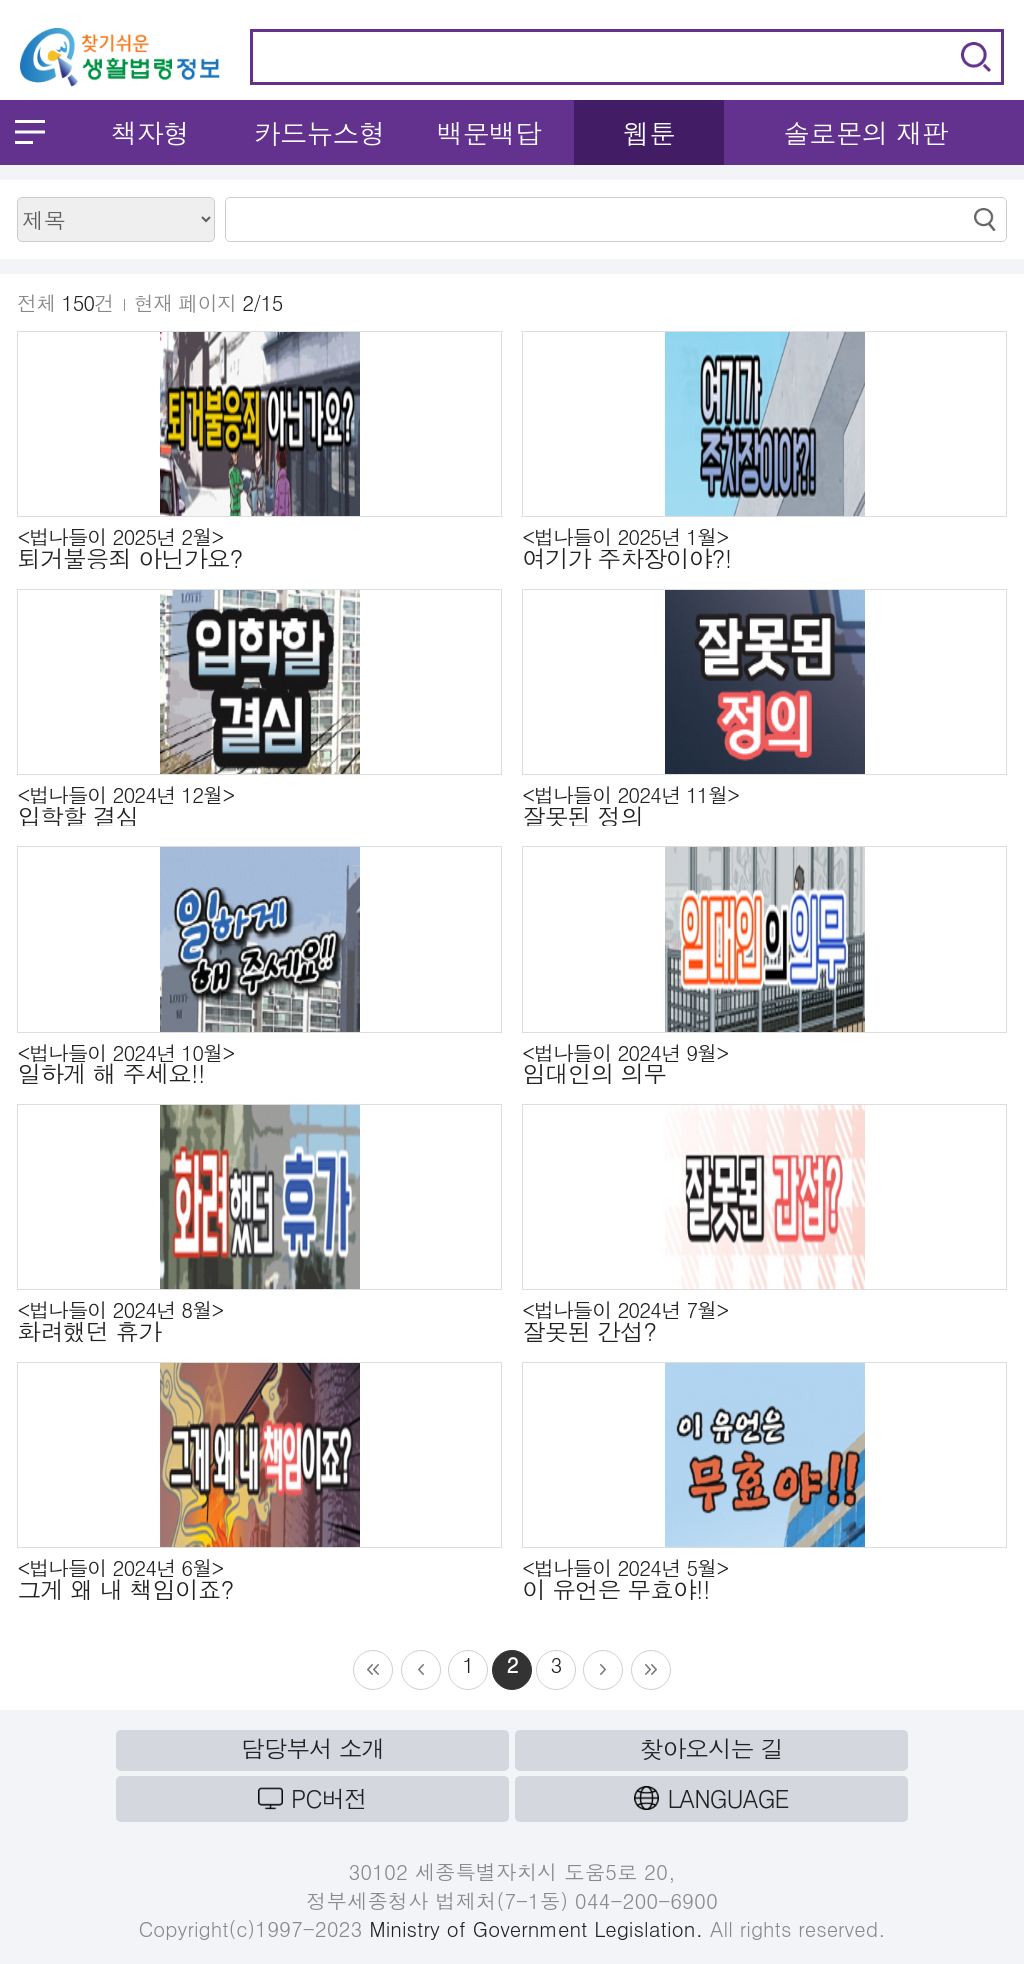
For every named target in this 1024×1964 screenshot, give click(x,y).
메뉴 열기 (30, 132)
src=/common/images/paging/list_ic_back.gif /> (373, 1670)
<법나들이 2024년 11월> (764, 806)
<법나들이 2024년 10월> (259, 1064)
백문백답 (488, 132)
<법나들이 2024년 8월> (259, 1321)
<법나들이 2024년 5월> (764, 1579)
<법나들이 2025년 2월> (259, 548)
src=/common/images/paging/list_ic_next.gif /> (651, 1670)
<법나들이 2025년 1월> (764, 548)
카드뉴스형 (319, 132)
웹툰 (649, 132)
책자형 (149, 132)
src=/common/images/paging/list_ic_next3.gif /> (603, 1670)
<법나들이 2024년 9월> (764, 1064)
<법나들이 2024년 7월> (764, 1321)
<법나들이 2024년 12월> (259, 806)
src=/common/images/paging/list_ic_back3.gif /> (421, 1670)
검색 (976, 57)
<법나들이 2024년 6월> (259, 1579)
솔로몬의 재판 (865, 132)
